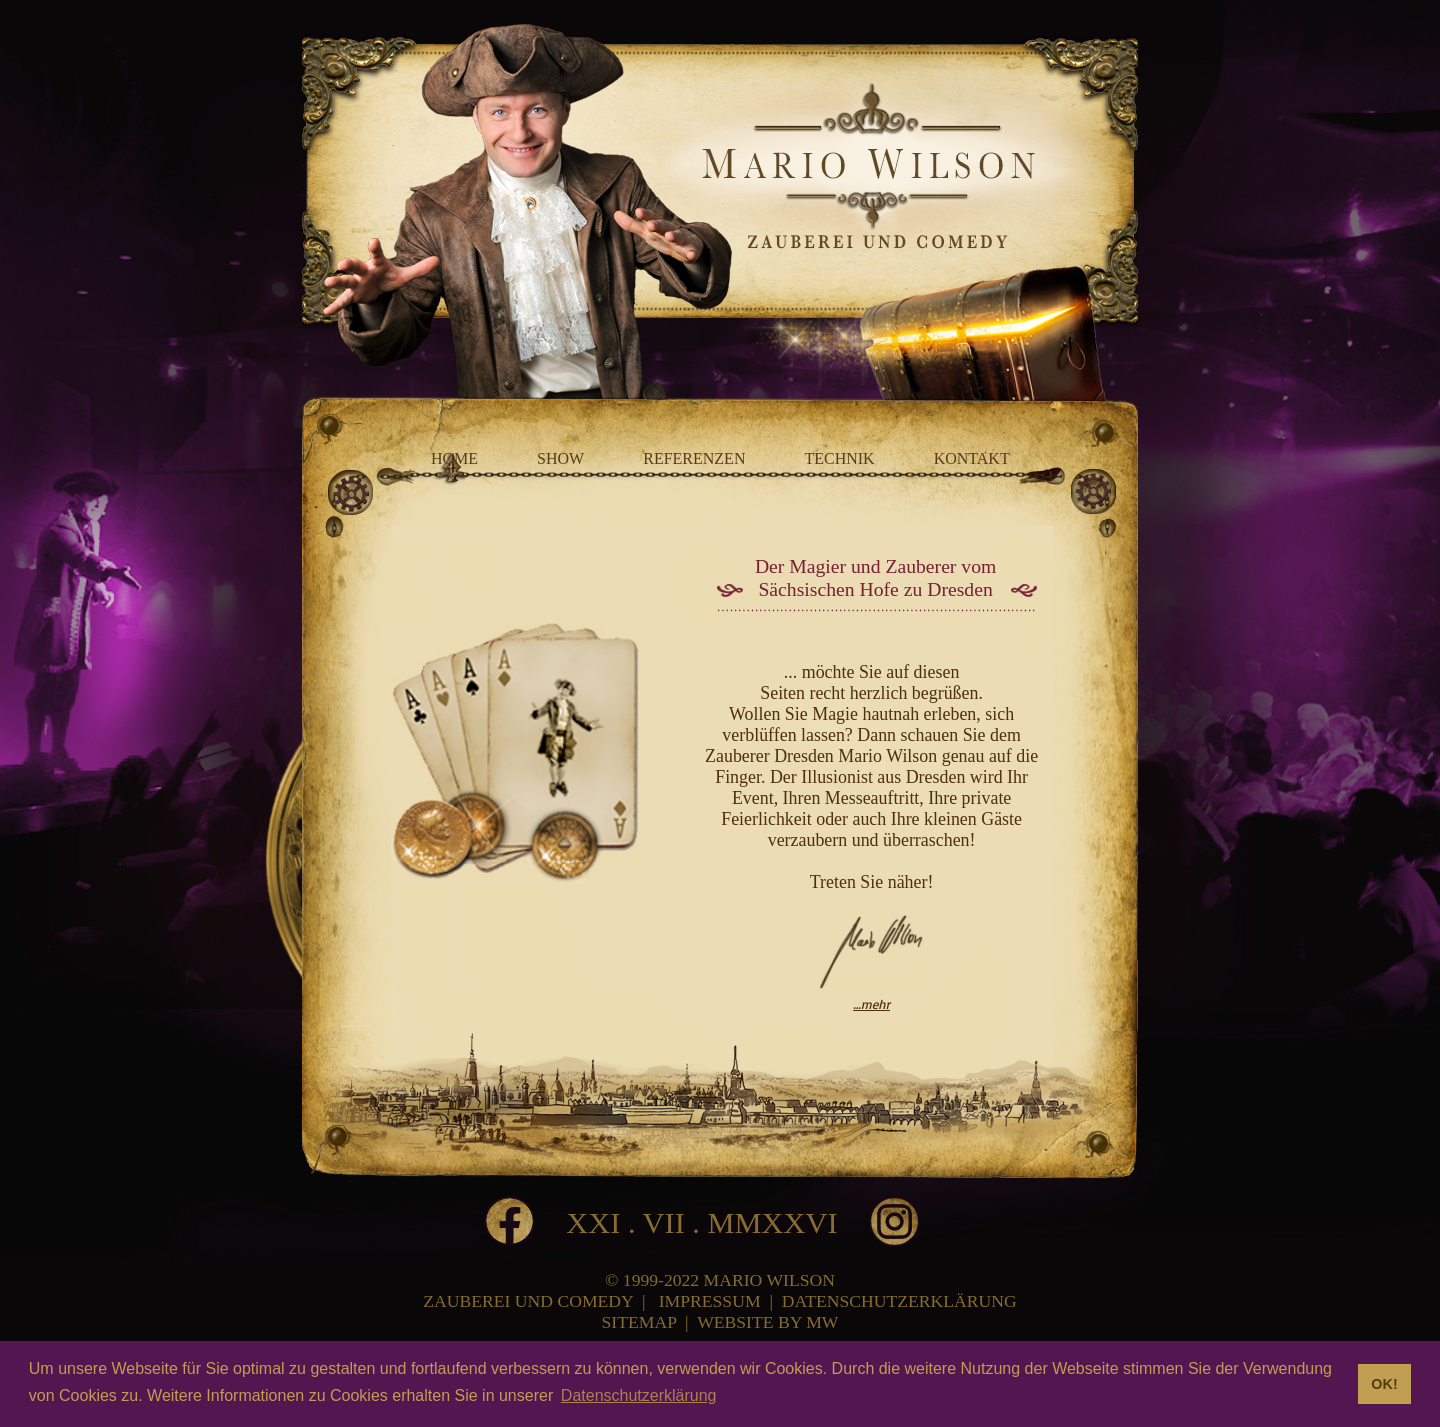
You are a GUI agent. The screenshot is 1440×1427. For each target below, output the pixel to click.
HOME (454, 458)
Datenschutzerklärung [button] (639, 1395)
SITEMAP (639, 1322)
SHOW (560, 458)
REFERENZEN (694, 458)
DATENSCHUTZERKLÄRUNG (899, 1301)
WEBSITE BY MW (767, 1322)
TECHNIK (839, 458)
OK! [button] (1384, 1384)
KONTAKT (972, 458)
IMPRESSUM (710, 1301)
